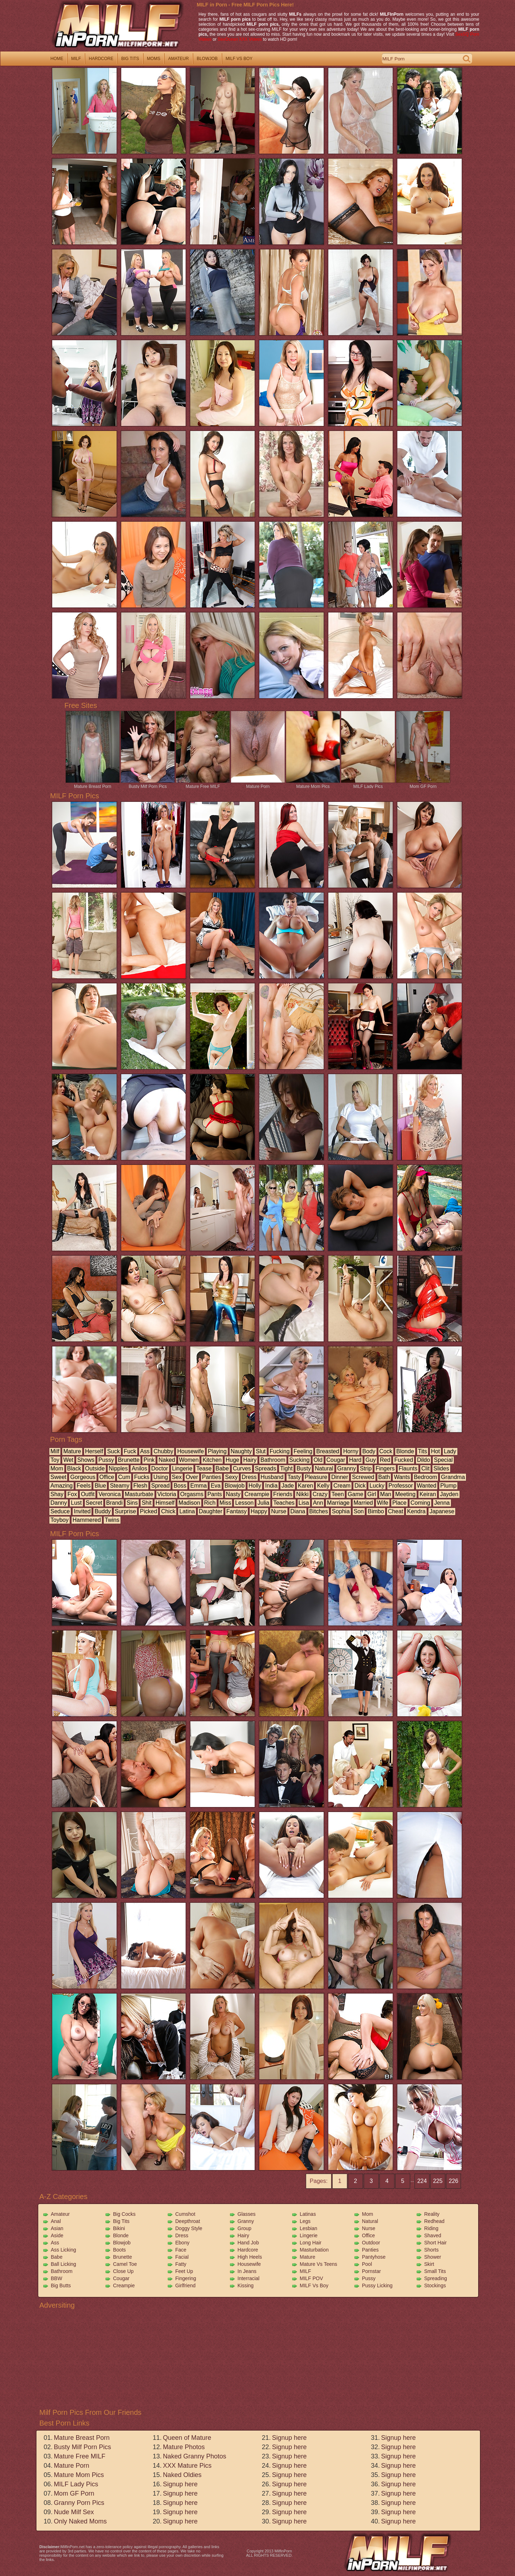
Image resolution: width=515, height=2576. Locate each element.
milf (76, 58)
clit (425, 1468)
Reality (432, 2214)
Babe (57, 2257)
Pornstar (371, 2271)
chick (168, 1511)
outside (95, 1468)
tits (422, 1451)
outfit (87, 1494)
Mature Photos (184, 2447)
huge (232, 1460)
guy (371, 1460)
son (359, 1511)
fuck (130, 1451)
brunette (128, 1460)
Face (180, 2250)
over (192, 1477)
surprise (125, 1511)
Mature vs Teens (318, 2264)
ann (318, 1503)
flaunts (408, 1468)
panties (211, 1477)
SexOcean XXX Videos (240, 39)
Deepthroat (187, 2221)
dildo (423, 1460)
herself (94, 1451)
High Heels (249, 2257)
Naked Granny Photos (194, 2456)
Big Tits (121, 2221)
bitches (318, 1511)
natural (324, 1468)
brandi (114, 1503)
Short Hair (435, 2242)
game (355, 1494)
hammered (87, 1520)
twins (112, 1520)
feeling (303, 1451)
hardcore (101, 58)
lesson (244, 1503)
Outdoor (371, 2242)
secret (94, 1503)
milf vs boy (239, 58)
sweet (58, 1477)
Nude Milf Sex (74, 2512)
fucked (403, 1460)
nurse (278, 1511)
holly (255, 1486)
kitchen (211, 1460)
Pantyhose (374, 2257)
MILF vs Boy (314, 2285)
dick (360, 1486)
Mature (307, 2257)
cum (124, 1477)
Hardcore (247, 2250)
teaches (284, 1503)
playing (217, 1451)
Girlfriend (185, 2285)
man (385, 1494)
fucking (280, 1451)
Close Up (123, 2271)
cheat (395, 1511)
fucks (141, 1477)
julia (263, 1503)
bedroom (425, 1477)
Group (244, 2228)
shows (85, 1460)
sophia (341, 1511)
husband (272, 1477)
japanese (442, 1511)
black (74, 1468)
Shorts (431, 2250)
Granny (245, 2221)
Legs (305, 2221)
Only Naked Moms (80, 2521)
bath (384, 1477)
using (160, 1477)
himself (165, 1503)
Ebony (182, 2242)
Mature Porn (258, 784)
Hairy (243, 2235)
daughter (210, 1511)
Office (368, 2235)
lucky (376, 1486)
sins (132, 1503)
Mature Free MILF (203, 784)
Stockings (435, 2285)
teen (338, 1494)
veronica (109, 1494)
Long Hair (311, 2242)
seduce (60, 1511)
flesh (140, 1486)
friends (282, 1494)
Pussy (369, 2278)
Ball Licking (63, 2264)
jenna (442, 1503)
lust (76, 1503)
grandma (453, 1477)
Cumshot (185, 2214)
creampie (256, 1494)
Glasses (246, 2214)
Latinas (308, 2214)
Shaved (432, 2235)
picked (148, 1511)
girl (371, 1494)
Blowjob (122, 2242)
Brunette (122, 2257)
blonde (405, 1451)
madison (189, 1503)
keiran (428, 1494)
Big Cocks (124, 2214)
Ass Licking (63, 2250)
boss (179, 1486)
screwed (363, 1477)
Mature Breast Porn (92, 784)
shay (56, 1494)
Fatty (180, 2264)
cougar (336, 1460)
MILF (305, 2271)
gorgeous (82, 1477)
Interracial (248, 2278)
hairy (249, 1460)
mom (56, 1468)
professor (400, 1486)
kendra (416, 1511)
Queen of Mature (187, 2437)
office (106, 1477)
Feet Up (184, 2271)
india (271, 1486)
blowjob (207, 58)
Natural (370, 2221)
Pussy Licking (377, 2285)
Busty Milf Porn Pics (148, 784)
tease (204, 1468)
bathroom (272, 1460)
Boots (119, 2250)
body (368, 1451)
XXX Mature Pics (187, 2465)
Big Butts (61, 2285)
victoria (166, 1494)
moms (153, 58)
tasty (294, 1477)
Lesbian (308, 2228)
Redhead (434, 2221)
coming (420, 1503)
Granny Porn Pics (79, 2502)
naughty (241, 1451)
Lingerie (309, 2235)
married (363, 1503)
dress (249, 1477)
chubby (163, 1451)
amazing (61, 1486)
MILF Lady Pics (368, 784)
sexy (231, 1477)
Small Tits (435, 2271)
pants (214, 1494)
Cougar (121, 2278)
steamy (119, 1486)
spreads (265, 1468)
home (56, 58)
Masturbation (314, 2250)
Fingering (185, 2278)
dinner (339, 1477)
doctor (159, 1468)
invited (82, 1511)
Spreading (435, 2278)
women (189, 1460)
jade (287, 1486)
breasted (327, 1451)
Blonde (121, 2235)
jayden (449, 1494)
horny (350, 1451)
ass (145, 1451)
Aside (57, 2235)
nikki (302, 1494)
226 (453, 2181)
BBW (56, 2278)
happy (259, 1511)
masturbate (139, 1494)
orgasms (191, 1494)
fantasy (236, 1511)
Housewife (249, 2264)
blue (100, 1486)
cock (385, 1451)
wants (402, 1477)
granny (346, 1468)
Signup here (180, 2484)
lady (450, 1451)
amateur (178, 58)
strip (366, 1468)
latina (187, 1511)
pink (148, 1460)
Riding (431, 2228)
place (399, 1503)
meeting (405, 1494)
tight (286, 1468)
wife (382, 1503)
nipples (118, 1468)
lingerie (182, 1468)
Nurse (368, 2228)
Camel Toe (125, 2264)
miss (225, 1503)
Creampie (124, 2285)
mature (72, 1451)
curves (242, 1468)
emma (198, 1486)
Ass (55, 2242)
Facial (181, 2257)
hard (355, 1460)
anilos (139, 1468)
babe (222, 1468)
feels (83, 1486)
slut (261, 1451)
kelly (323, 1486)
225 (438, 2181)
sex (177, 1477)
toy (54, 1460)
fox (72, 1494)
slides (441, 1468)
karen (305, 1486)
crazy (320, 1494)
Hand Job (248, 2242)
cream (341, 1486)
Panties (370, 2250)
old (318, 1460)
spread (160, 1486)
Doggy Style (188, 2228)
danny (58, 1503)
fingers (385, 1468)
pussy (106, 1460)
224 (422, 2181)
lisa (304, 1503)
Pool (367, 2264)
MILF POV (311, 2278)
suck (113, 1451)
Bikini (119, 2228)
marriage (338, 1503)
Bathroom (62, 2271)
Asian (57, 2228)
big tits (130, 58)
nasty (233, 1494)
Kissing (245, 2285)
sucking (299, 1460)
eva (216, 1486)
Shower (432, 2257)
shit (147, 1503)
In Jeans (246, 2271)
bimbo (376, 1511)
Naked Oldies (182, 2474)
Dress (181, 2235)
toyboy (59, 1520)
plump (448, 1486)
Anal (56, 2221)
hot (435, 1451)
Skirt (429, 2264)
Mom (367, 2214)
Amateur (60, 2214)
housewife (190, 1451)
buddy (102, 1511)
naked (166, 1460)
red (385, 1460)
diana (297, 1511)
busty (303, 1468)
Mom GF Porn (423, 784)
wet (68, 1460)
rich (210, 1503)
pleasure (316, 1477)
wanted (427, 1486)
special (443, 1460)
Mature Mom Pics (313, 784)
